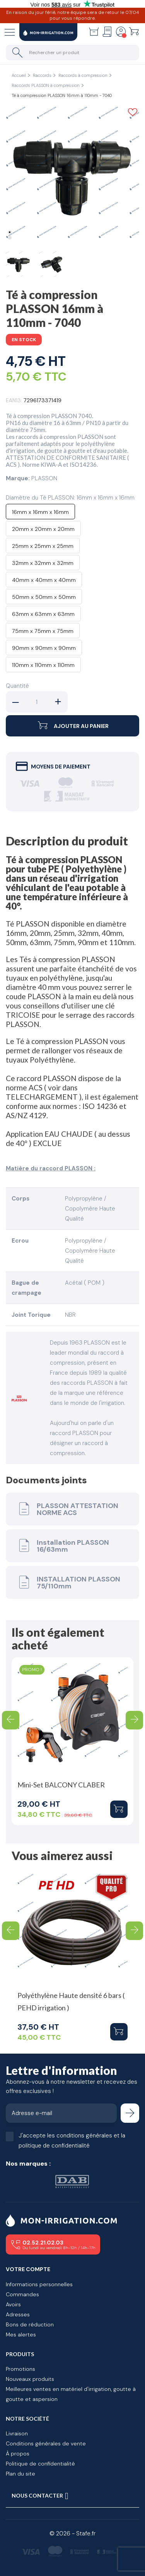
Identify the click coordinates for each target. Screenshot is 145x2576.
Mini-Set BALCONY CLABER (61, 1784)
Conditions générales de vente (46, 2443)
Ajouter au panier (72, 726)
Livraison (17, 2433)
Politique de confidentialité (40, 2463)
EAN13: (14, 400)
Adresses (18, 2314)
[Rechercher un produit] (72, 52)
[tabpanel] (72, 173)
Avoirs (13, 2304)
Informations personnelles (39, 2284)
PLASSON (44, 478)
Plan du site (20, 2473)
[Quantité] (36, 701)
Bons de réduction (30, 2324)
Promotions (20, 2368)
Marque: (18, 478)
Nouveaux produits (30, 2378)
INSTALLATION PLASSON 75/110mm (67, 1582)
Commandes (22, 2294)
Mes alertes (21, 2334)
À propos (17, 2453)
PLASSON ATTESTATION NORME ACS (66, 1509)
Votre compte (28, 2269)
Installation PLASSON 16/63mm (62, 1545)
